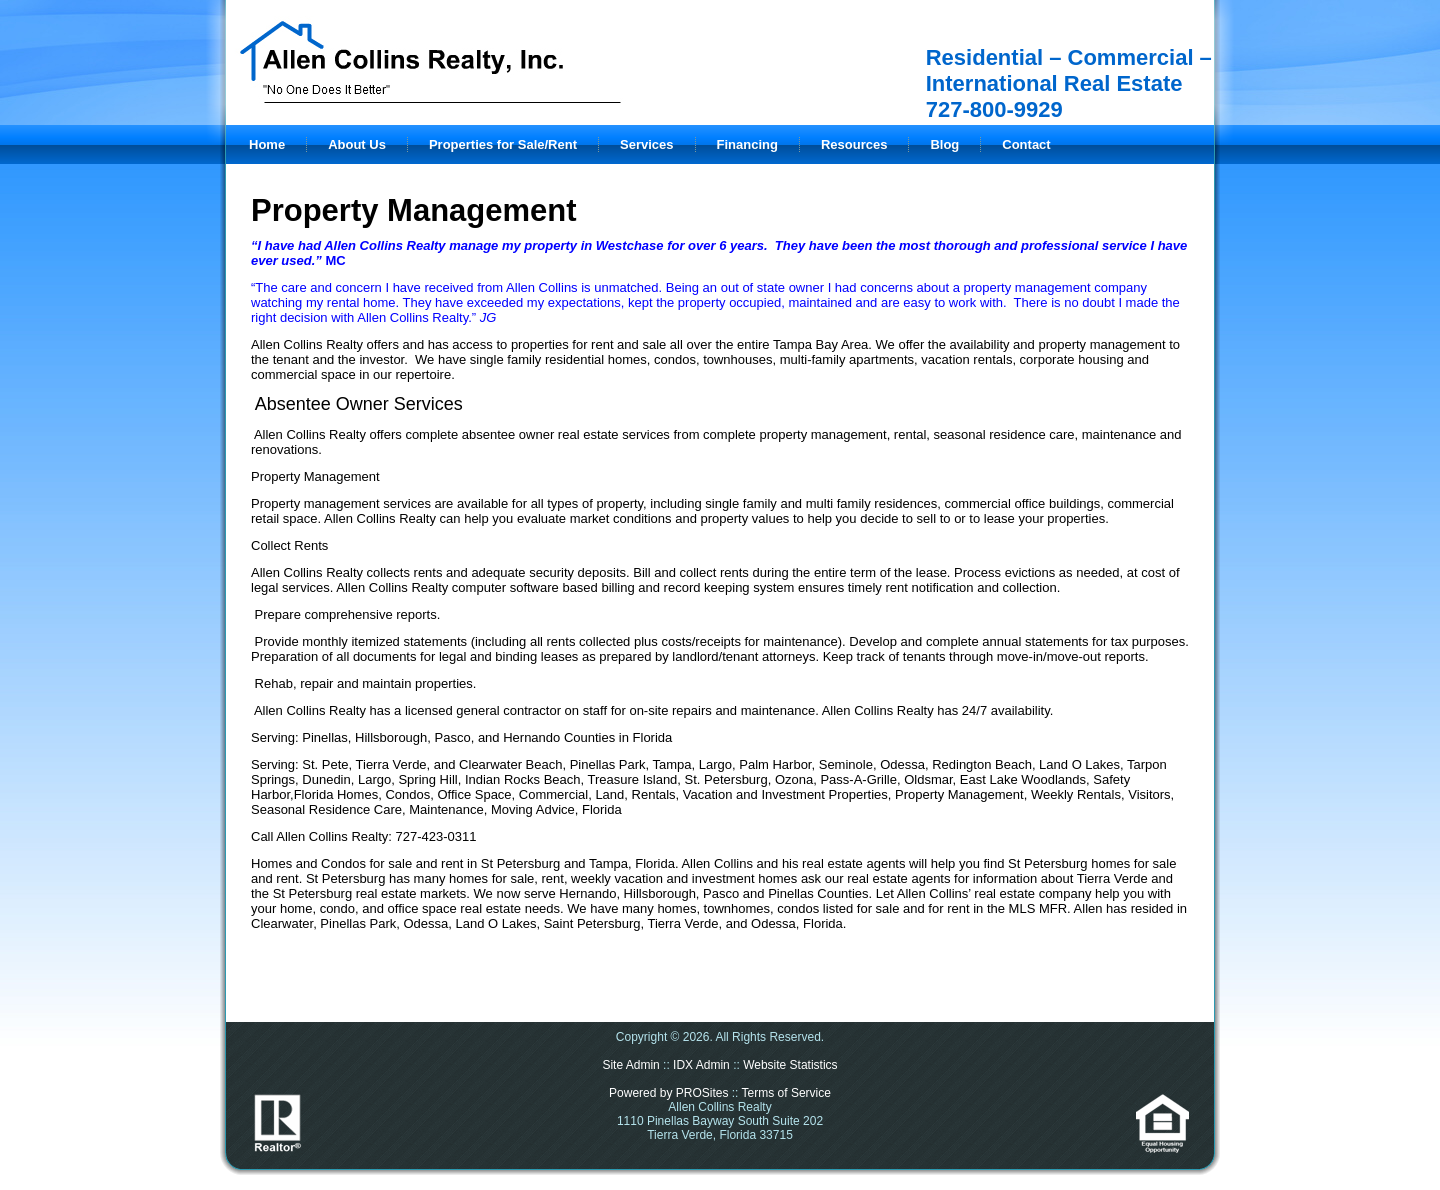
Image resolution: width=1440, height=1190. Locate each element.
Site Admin (630, 1065)
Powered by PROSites (668, 1093)
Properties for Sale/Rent (503, 144)
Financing (747, 144)
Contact (1026, 144)
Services (647, 144)
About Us (357, 144)
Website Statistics (790, 1065)
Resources (854, 144)
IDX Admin (701, 1065)
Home (267, 144)
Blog (944, 144)
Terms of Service (786, 1093)
